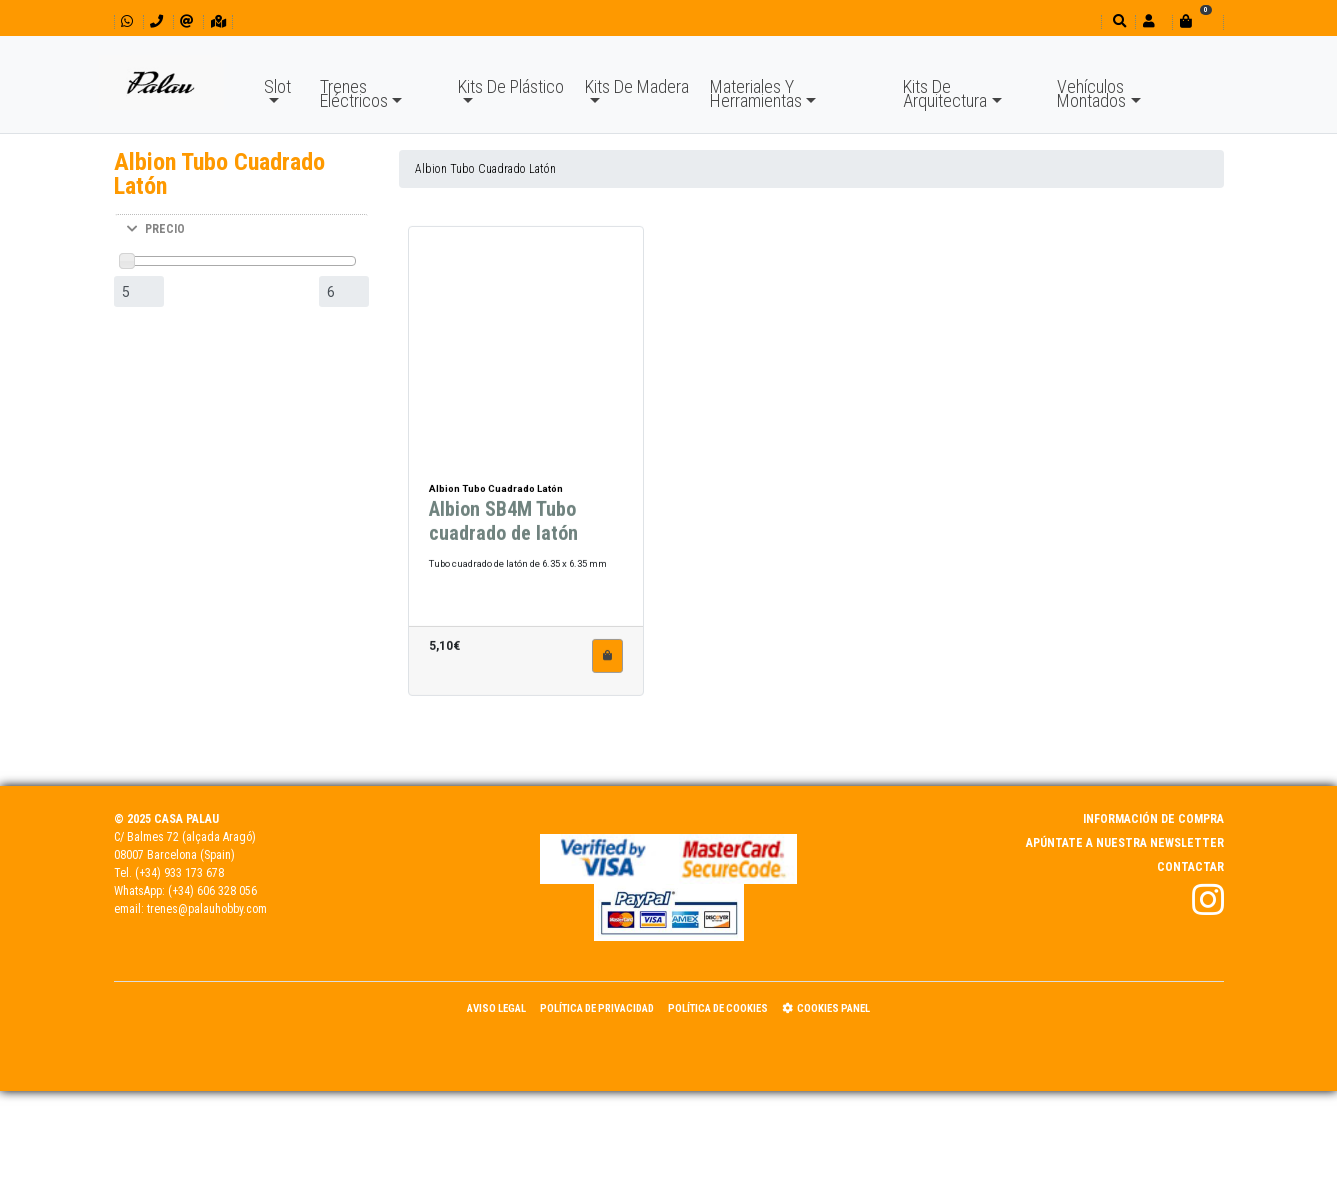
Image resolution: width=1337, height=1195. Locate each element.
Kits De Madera (637, 86)
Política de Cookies (718, 1008)
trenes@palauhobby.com (207, 909)
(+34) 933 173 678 (179, 873)
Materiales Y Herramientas (756, 93)
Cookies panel (826, 1008)
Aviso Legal (496, 1008)
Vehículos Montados (1091, 93)
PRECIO (156, 229)
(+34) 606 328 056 (212, 891)
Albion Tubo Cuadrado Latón (485, 169)
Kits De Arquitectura (945, 93)
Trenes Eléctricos (354, 93)
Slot (277, 86)
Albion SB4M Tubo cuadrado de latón (503, 533)
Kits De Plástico (511, 86)
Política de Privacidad (597, 1008)
